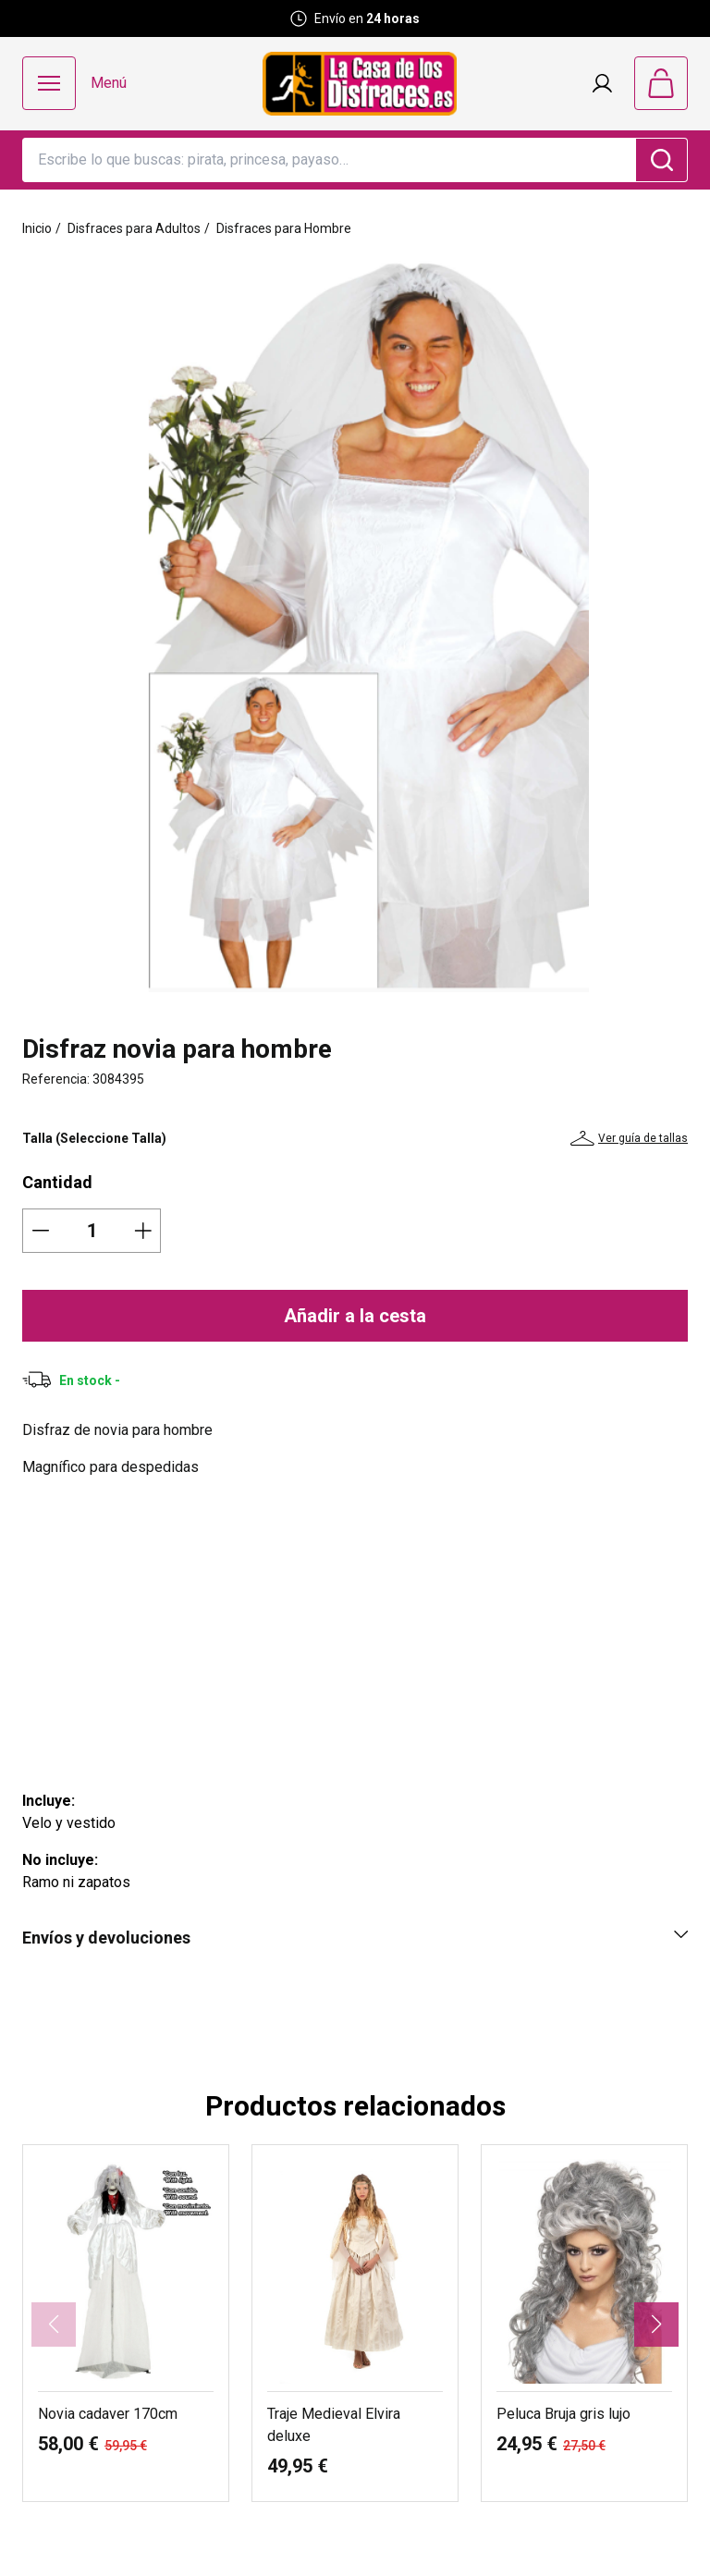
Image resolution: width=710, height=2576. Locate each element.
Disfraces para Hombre (283, 228)
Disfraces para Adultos (134, 228)
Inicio (37, 228)
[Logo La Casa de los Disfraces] (360, 84)
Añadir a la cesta (355, 1316)
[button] (656, 2324)
